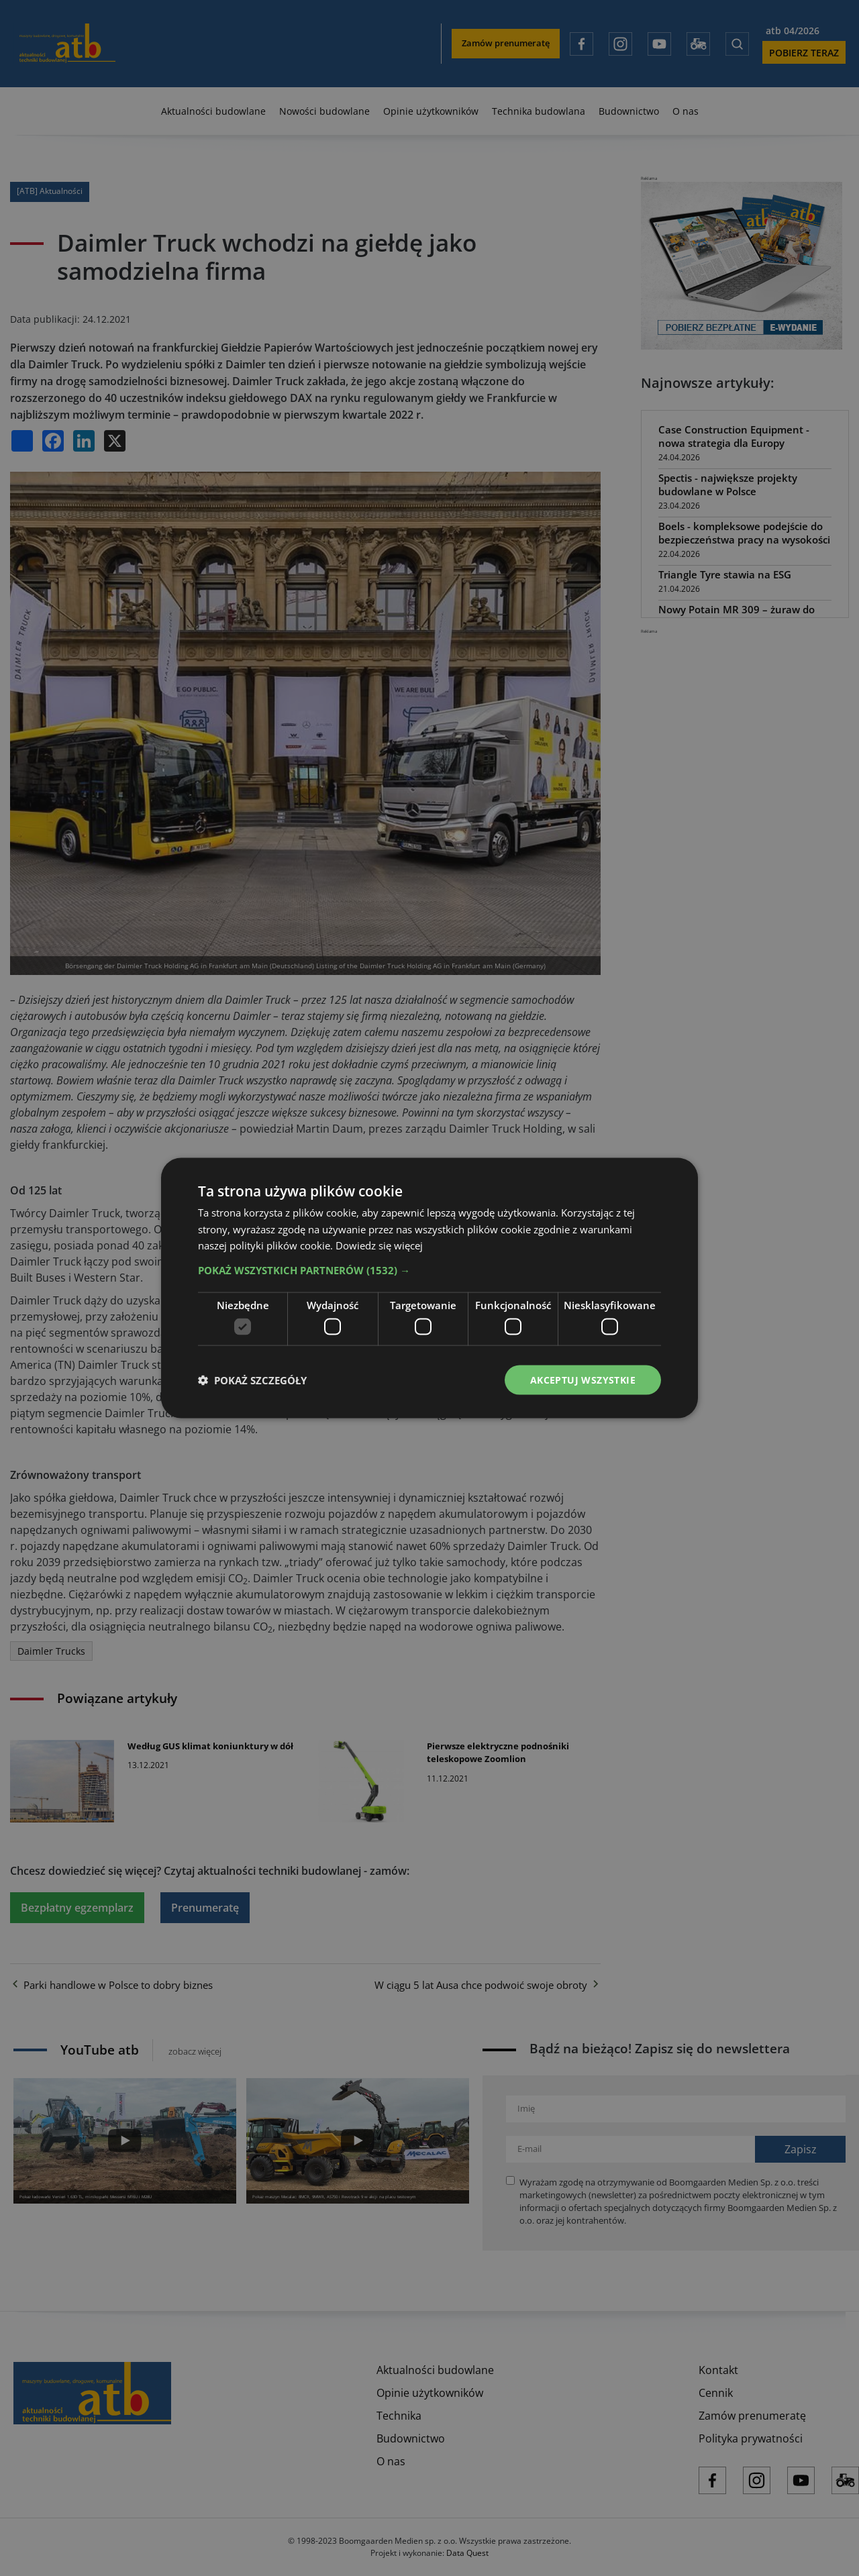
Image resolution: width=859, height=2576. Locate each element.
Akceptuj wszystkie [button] (583, 1379)
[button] (429, 1270)
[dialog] (429, 1288)
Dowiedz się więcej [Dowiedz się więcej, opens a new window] (379, 1245)
